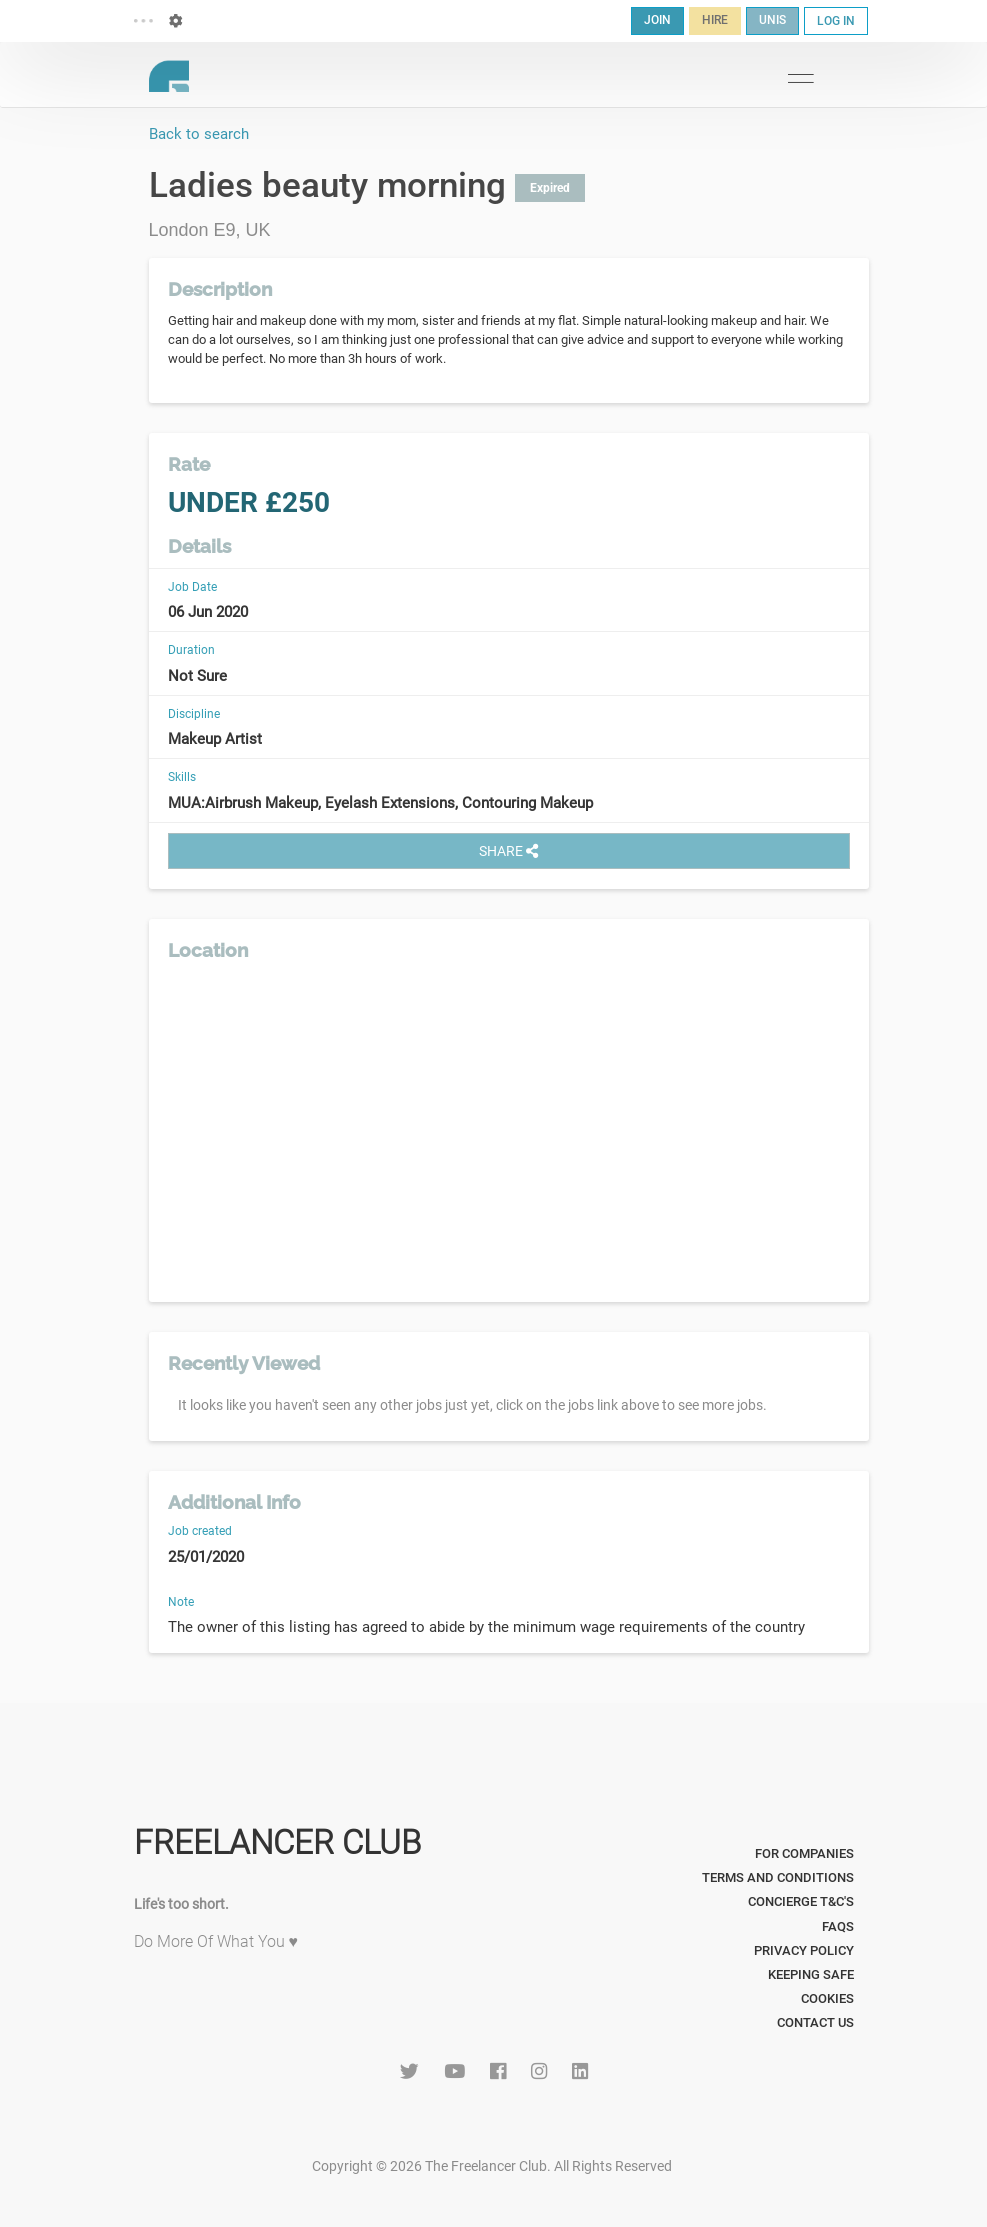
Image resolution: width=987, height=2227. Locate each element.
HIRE (715, 20)
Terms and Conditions (778, 1877)
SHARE (508, 851)
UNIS (772, 20)
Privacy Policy (804, 1950)
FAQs (838, 1926)
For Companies (804, 1853)
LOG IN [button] (836, 21)
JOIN (657, 20)
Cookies (827, 1998)
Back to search (199, 134)
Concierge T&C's (801, 1901)
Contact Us (815, 2022)
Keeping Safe (811, 1974)
